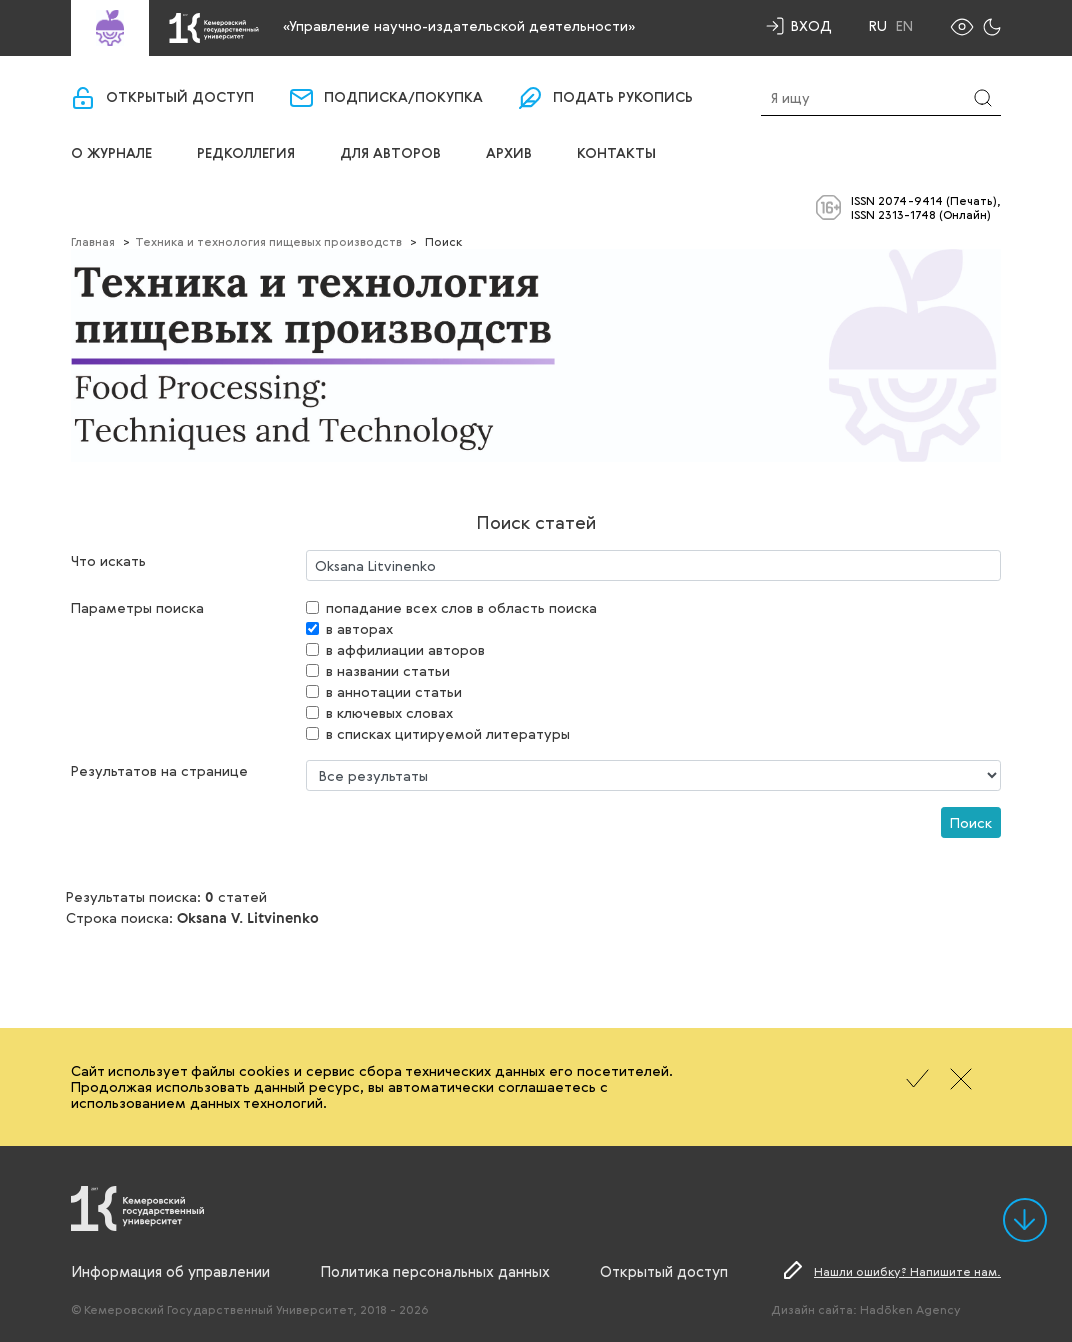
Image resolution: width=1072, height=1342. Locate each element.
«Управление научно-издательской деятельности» (459, 25)
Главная (93, 241)
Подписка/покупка (403, 98)
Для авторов (390, 154)
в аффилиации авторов (405, 649)
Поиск (971, 822)
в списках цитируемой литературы (448, 733)
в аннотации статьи (394, 691)
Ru (878, 26)
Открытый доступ (180, 98)
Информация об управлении (170, 1271)
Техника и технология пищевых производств (268, 241)
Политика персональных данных (435, 1271)
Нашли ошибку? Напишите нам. (907, 1271)
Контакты (616, 154)
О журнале (111, 154)
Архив (509, 154)
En (904, 26)
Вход (811, 25)
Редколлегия (246, 154)
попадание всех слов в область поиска (461, 607)
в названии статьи (388, 670)
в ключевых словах (389, 712)
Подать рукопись (623, 98)
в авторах (359, 628)
